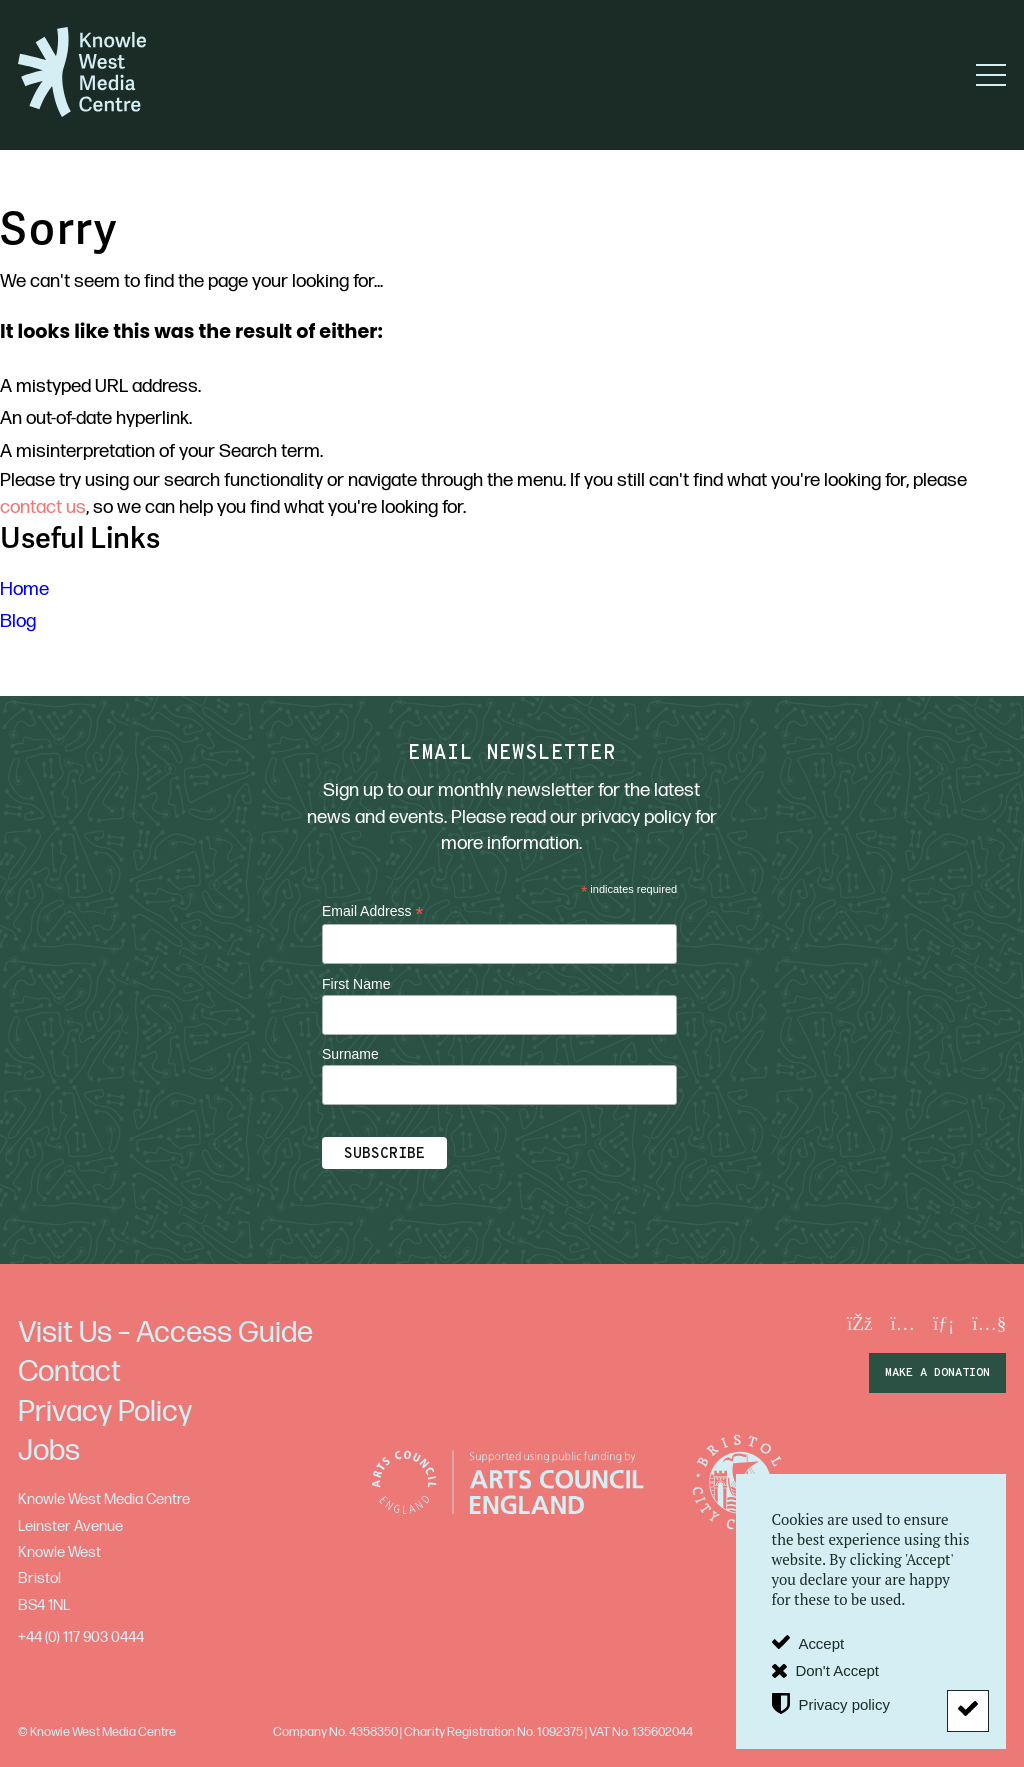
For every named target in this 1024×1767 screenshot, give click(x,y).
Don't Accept (837, 1670)
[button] (991, 75)
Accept (821, 1643)
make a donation (937, 1373)
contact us (43, 507)
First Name (356, 984)
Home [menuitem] (24, 589)
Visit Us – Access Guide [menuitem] (165, 1333)
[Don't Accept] (968, 1711)
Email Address (373, 911)
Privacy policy (844, 1703)
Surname (350, 1054)
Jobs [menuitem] (49, 1451)
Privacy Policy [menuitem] (105, 1412)
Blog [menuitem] (18, 621)
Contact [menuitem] (69, 1372)
